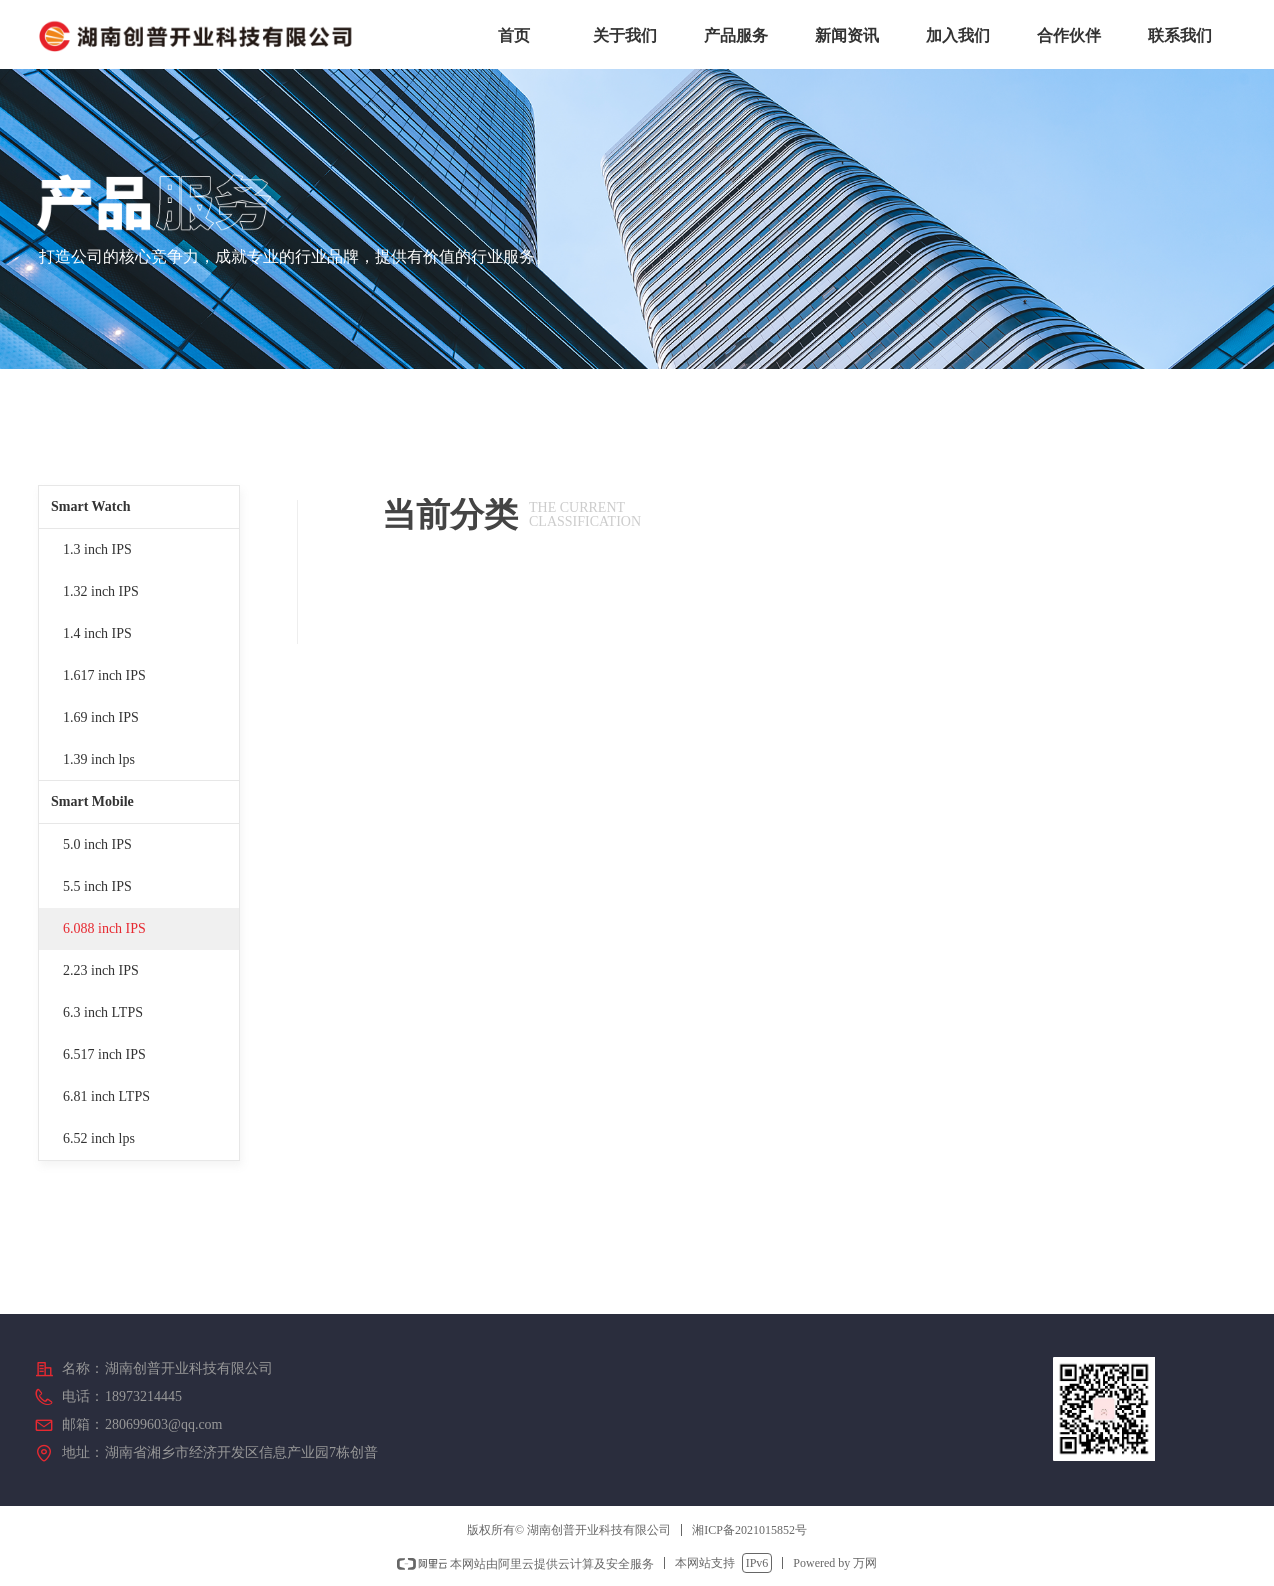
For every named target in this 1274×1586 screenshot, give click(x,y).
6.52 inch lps (99, 1138)
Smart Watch (90, 506)
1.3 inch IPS (97, 549)
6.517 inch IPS (104, 1054)
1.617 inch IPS (104, 675)
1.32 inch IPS (101, 591)
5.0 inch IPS (97, 844)
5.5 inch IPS (97, 886)
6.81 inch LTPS (106, 1096)
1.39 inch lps (99, 759)
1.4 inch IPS (97, 633)
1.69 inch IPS (101, 717)
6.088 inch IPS (104, 928)
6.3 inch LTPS (103, 1012)
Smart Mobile (92, 801)
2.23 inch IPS (101, 970)
